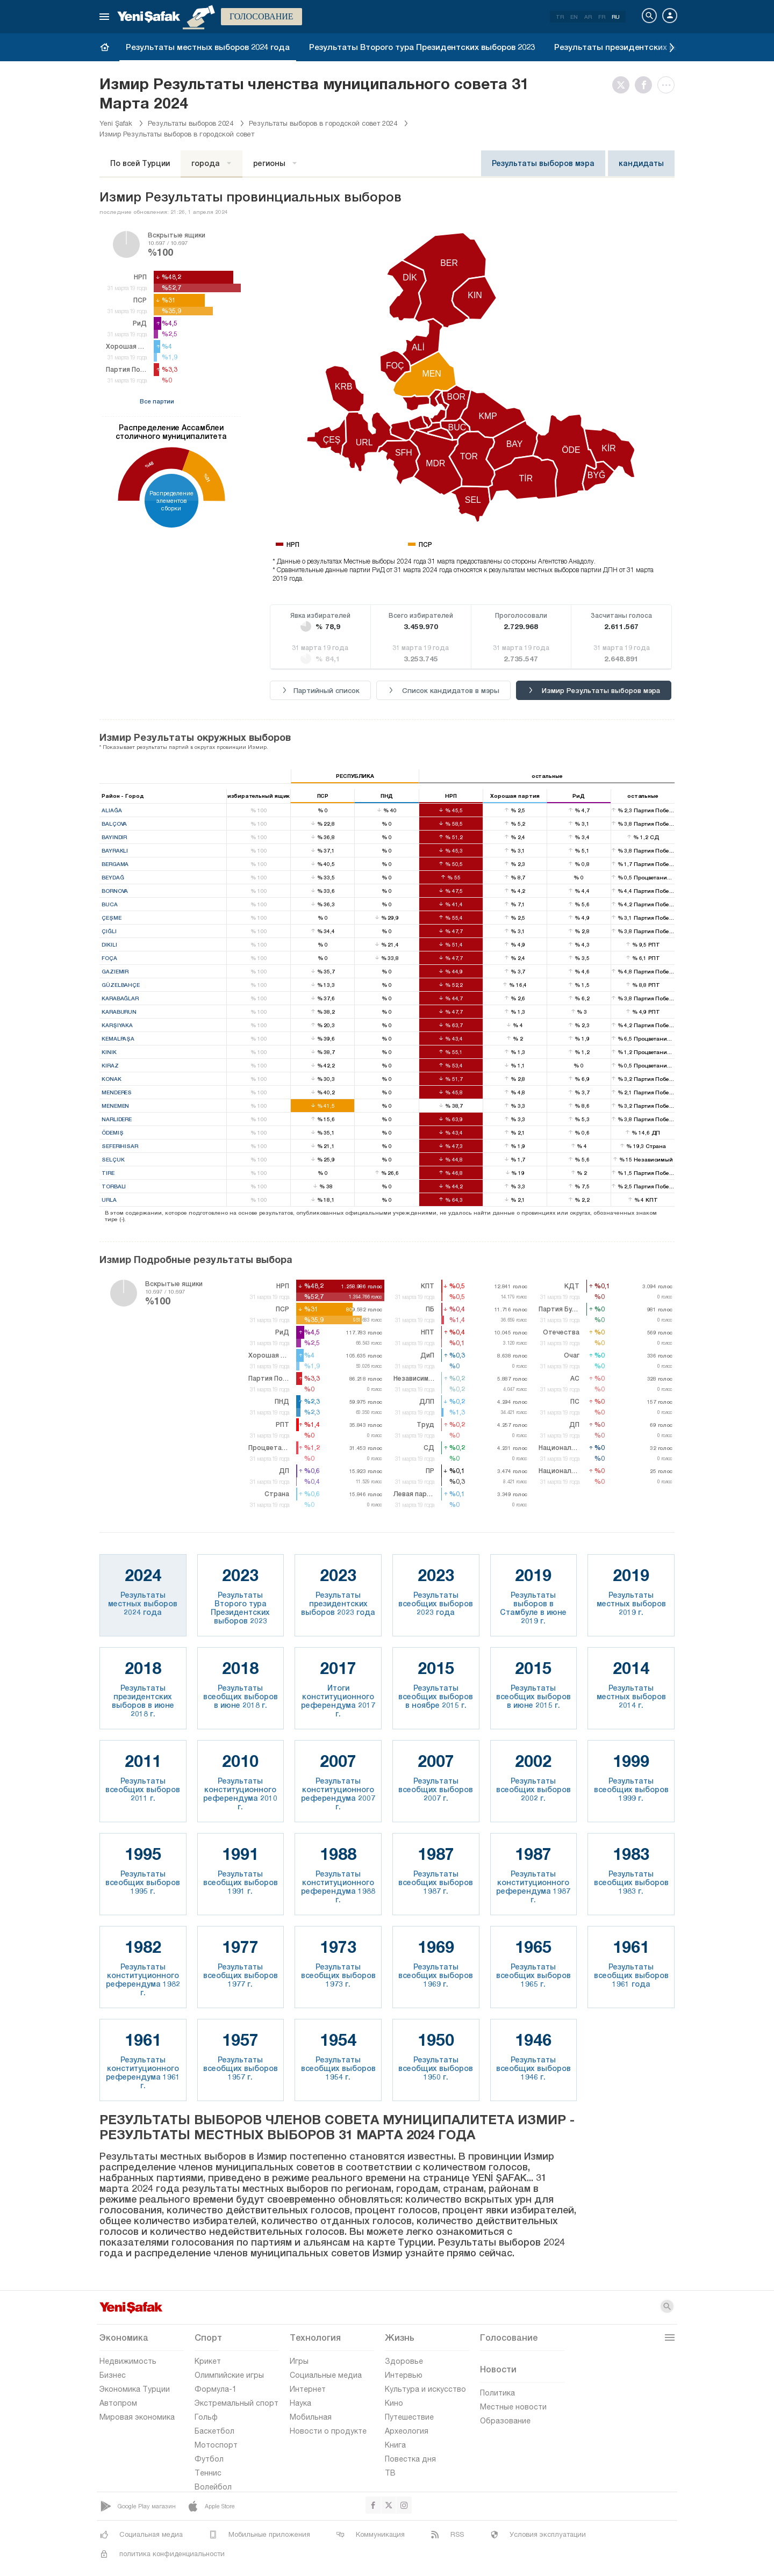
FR (601, 16)
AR (588, 16)
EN (574, 16)
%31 (206, 477)
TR (560, 16)
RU (616, 16)
